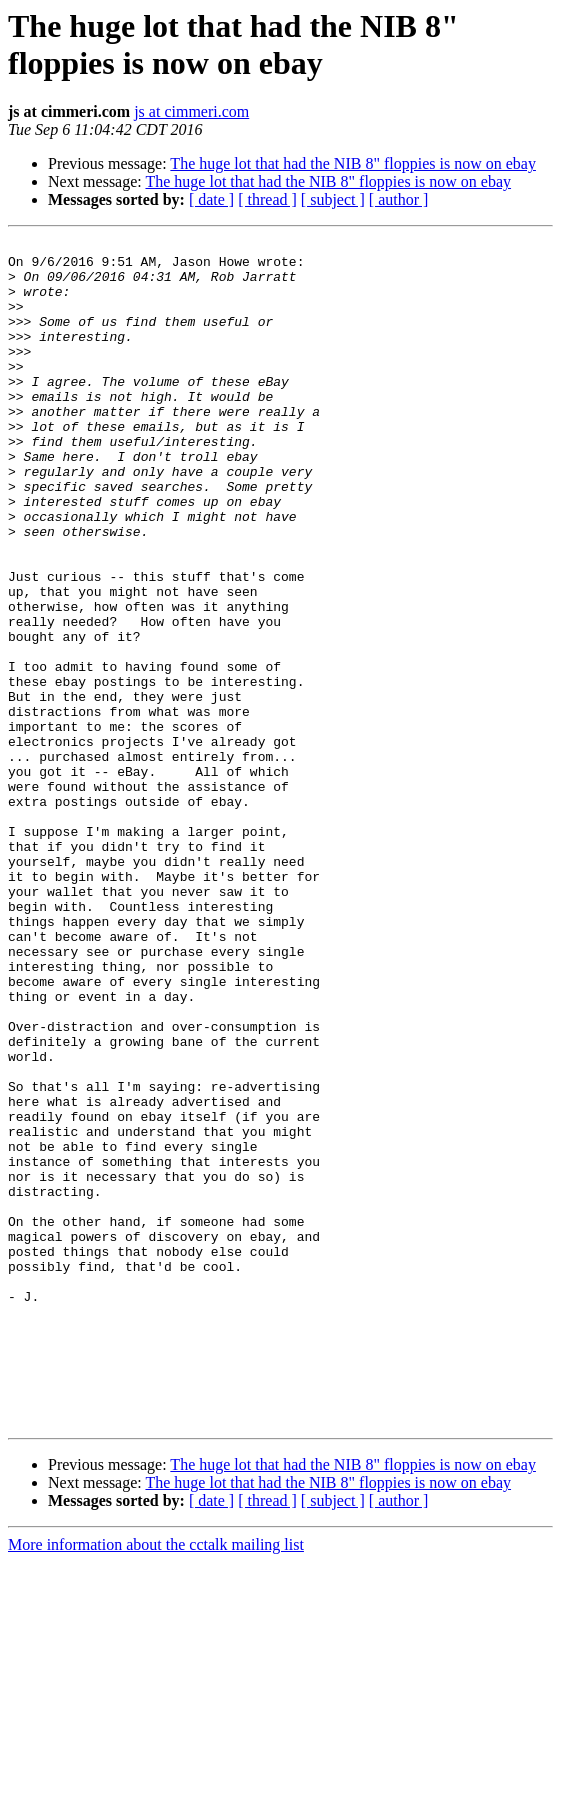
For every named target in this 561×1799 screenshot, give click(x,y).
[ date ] (211, 199)
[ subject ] (333, 199)
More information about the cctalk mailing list (156, 1781)
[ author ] (399, 199)
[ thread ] (267, 199)
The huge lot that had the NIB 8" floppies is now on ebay (353, 163)
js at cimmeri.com (191, 111)
